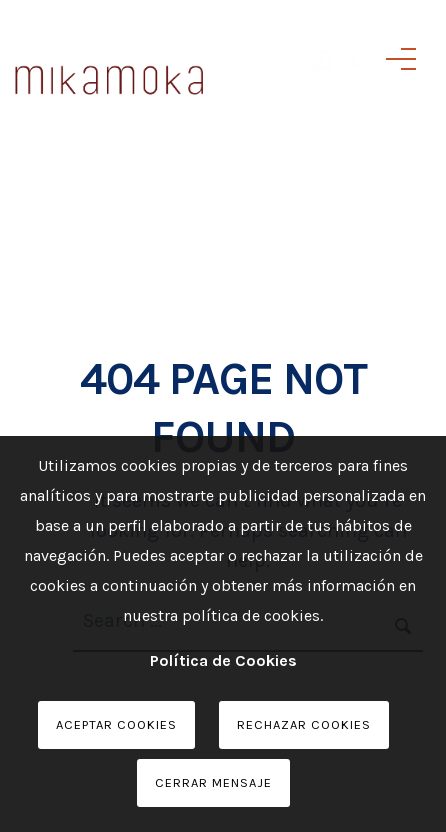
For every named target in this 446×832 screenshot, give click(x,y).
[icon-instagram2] (326, 87)
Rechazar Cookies (304, 724)
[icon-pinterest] (356, 87)
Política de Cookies (223, 660)
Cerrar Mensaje (213, 782)
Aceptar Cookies (116, 724)
